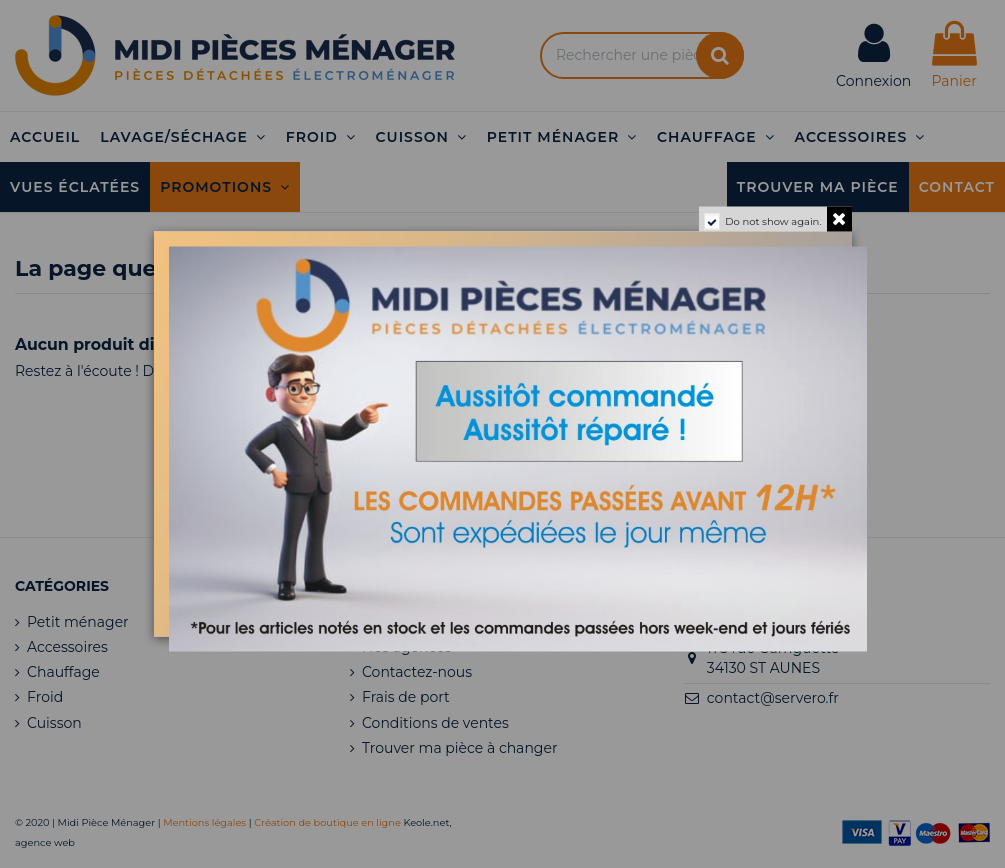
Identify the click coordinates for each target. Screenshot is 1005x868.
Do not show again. (773, 221)
